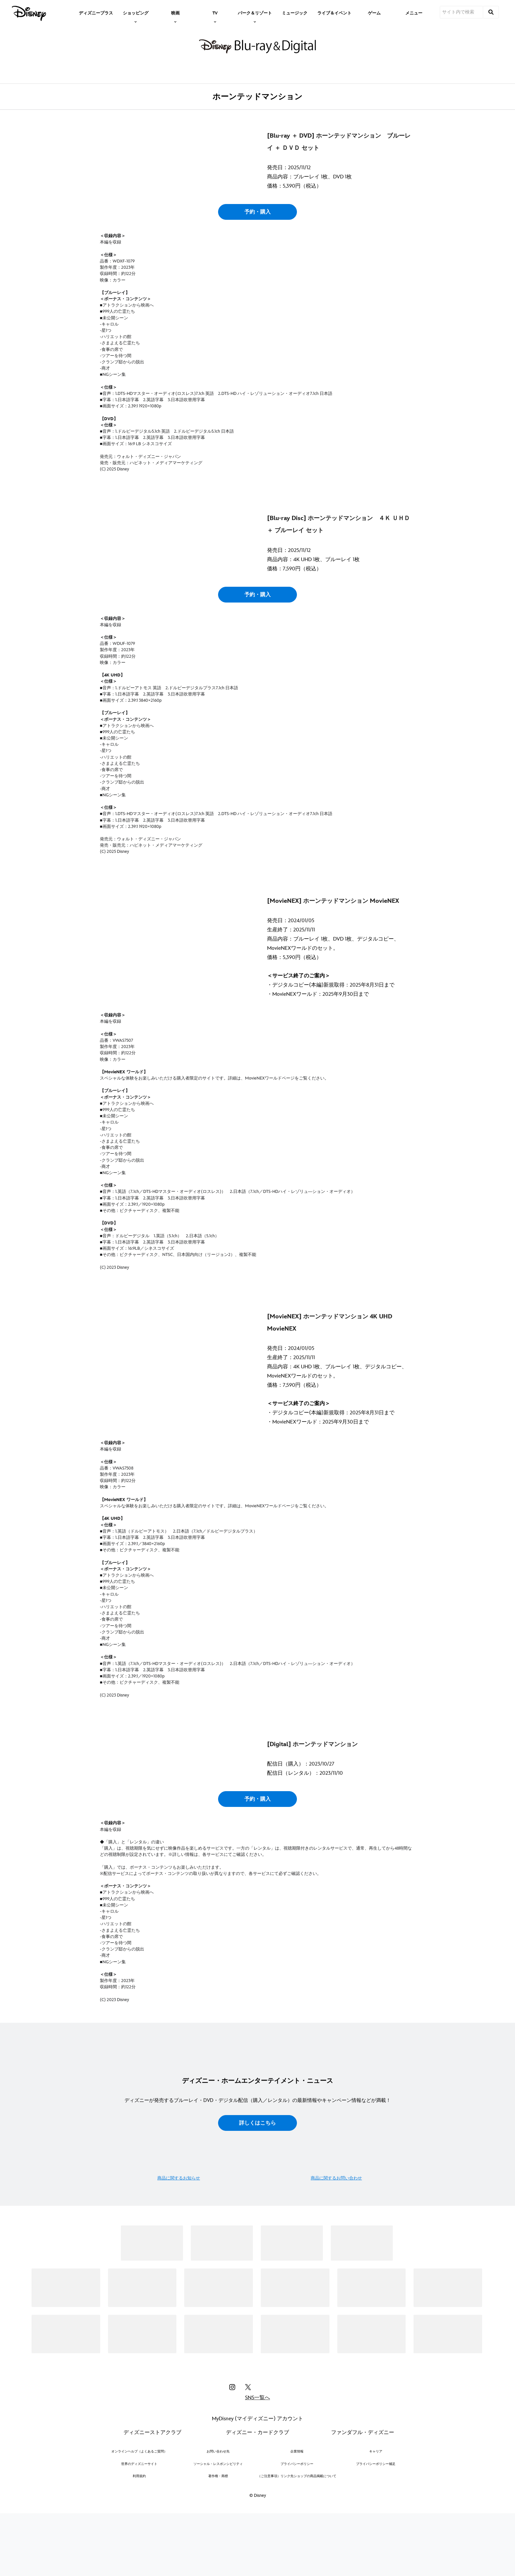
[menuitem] (96, 12)
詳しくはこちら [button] (257, 2349)
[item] (136, 12)
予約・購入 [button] (257, 273)
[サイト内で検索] (461, 12)
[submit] (491, 12)
